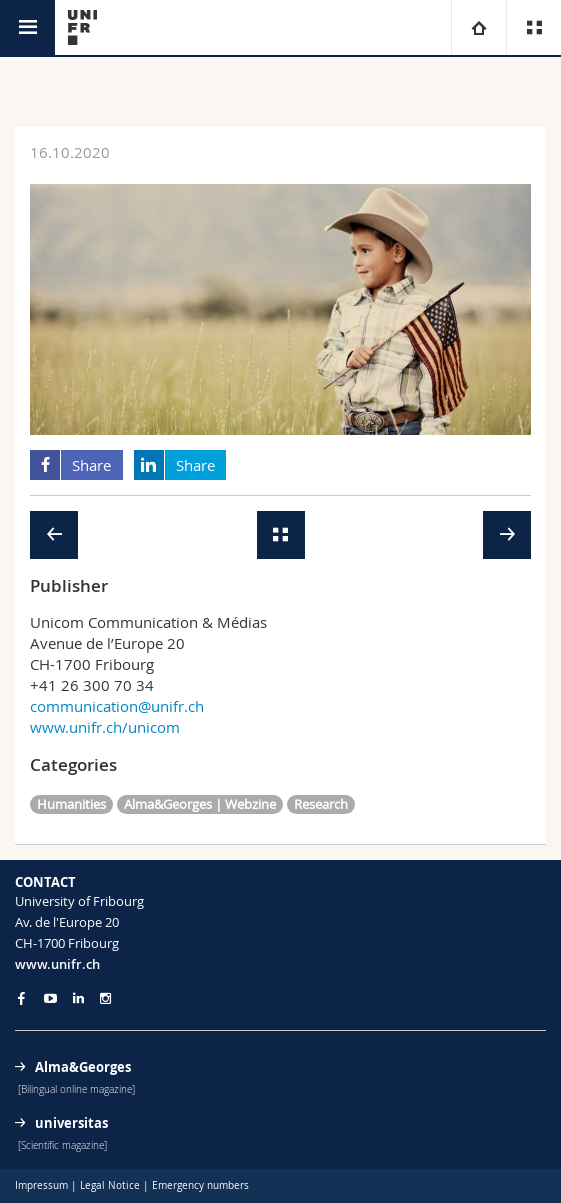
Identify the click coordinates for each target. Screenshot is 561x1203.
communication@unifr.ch (117, 706)
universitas (71, 1123)
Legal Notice (110, 1185)
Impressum (41, 1185)
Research (321, 804)
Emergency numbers (200, 1185)
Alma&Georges (83, 1067)
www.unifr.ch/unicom (105, 727)
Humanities (71, 804)
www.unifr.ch (57, 964)
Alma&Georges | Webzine (200, 804)
